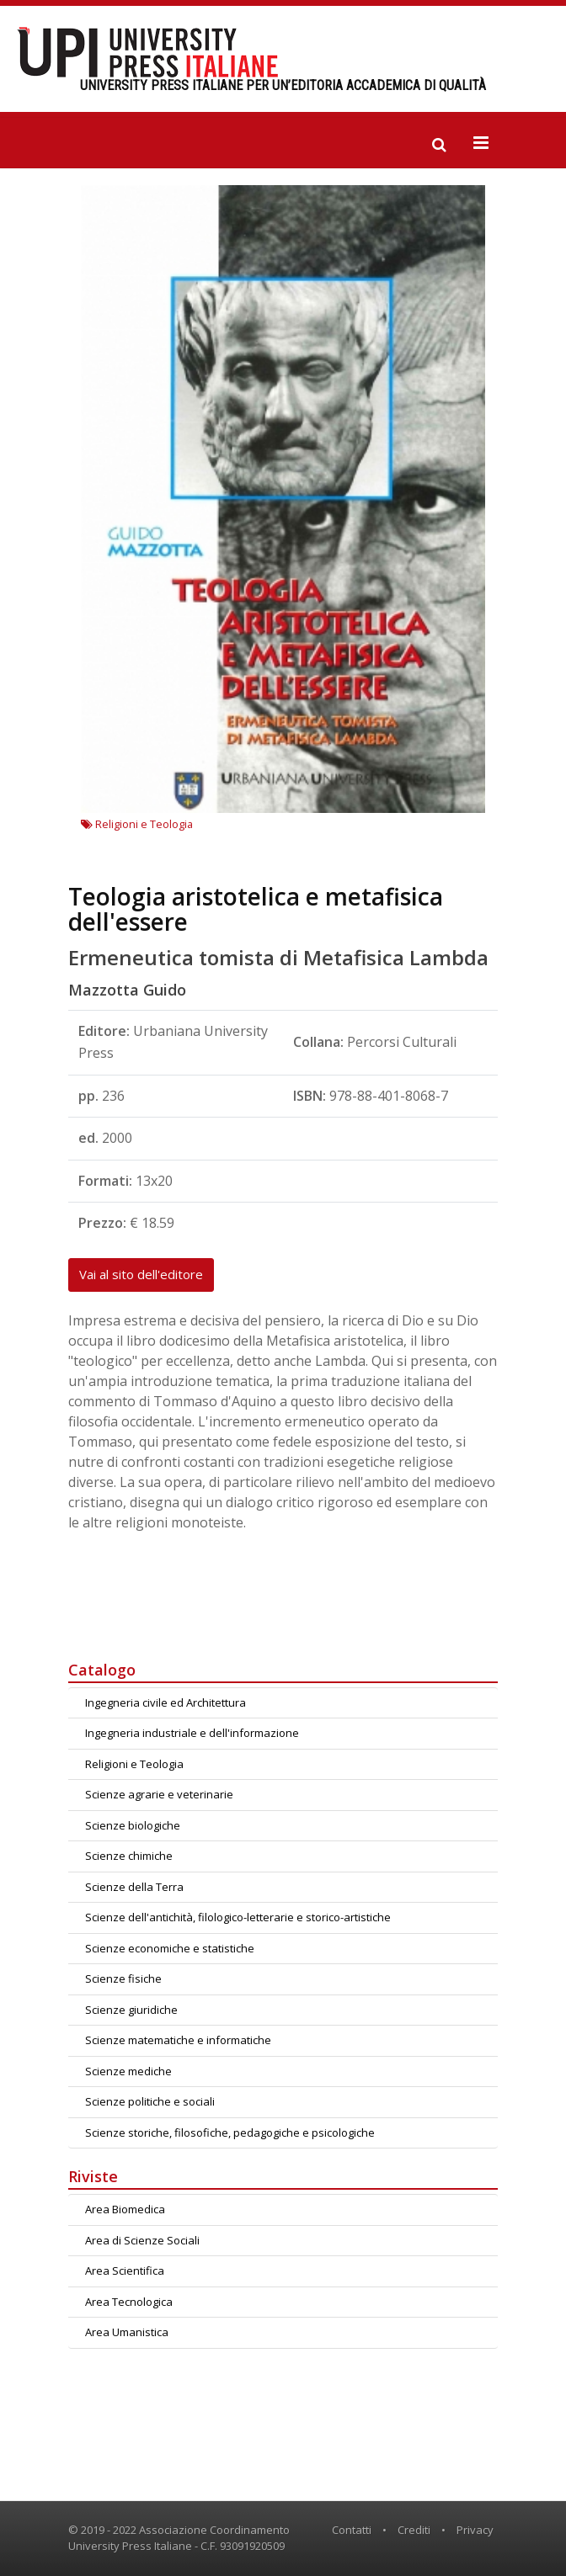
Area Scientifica (124, 2270)
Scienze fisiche (123, 1978)
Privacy (475, 2529)
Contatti (351, 2529)
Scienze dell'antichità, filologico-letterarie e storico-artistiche (238, 1917)
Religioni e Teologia (137, 823)
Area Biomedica (125, 2209)
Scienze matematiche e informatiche (178, 2040)
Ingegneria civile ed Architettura (165, 1702)
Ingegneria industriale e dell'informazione (192, 1732)
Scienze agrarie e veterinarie (159, 1794)
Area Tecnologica (129, 2301)
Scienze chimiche (129, 1855)
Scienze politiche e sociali (150, 2101)
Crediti (414, 2529)
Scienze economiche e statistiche (169, 1948)
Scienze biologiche (132, 1825)
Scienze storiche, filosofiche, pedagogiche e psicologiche (230, 2132)
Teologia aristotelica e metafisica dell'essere (255, 908)
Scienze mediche (128, 2071)
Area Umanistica (126, 2332)
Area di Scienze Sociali (142, 2240)
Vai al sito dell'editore (141, 1274)
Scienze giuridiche (131, 2009)
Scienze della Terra (134, 1886)
